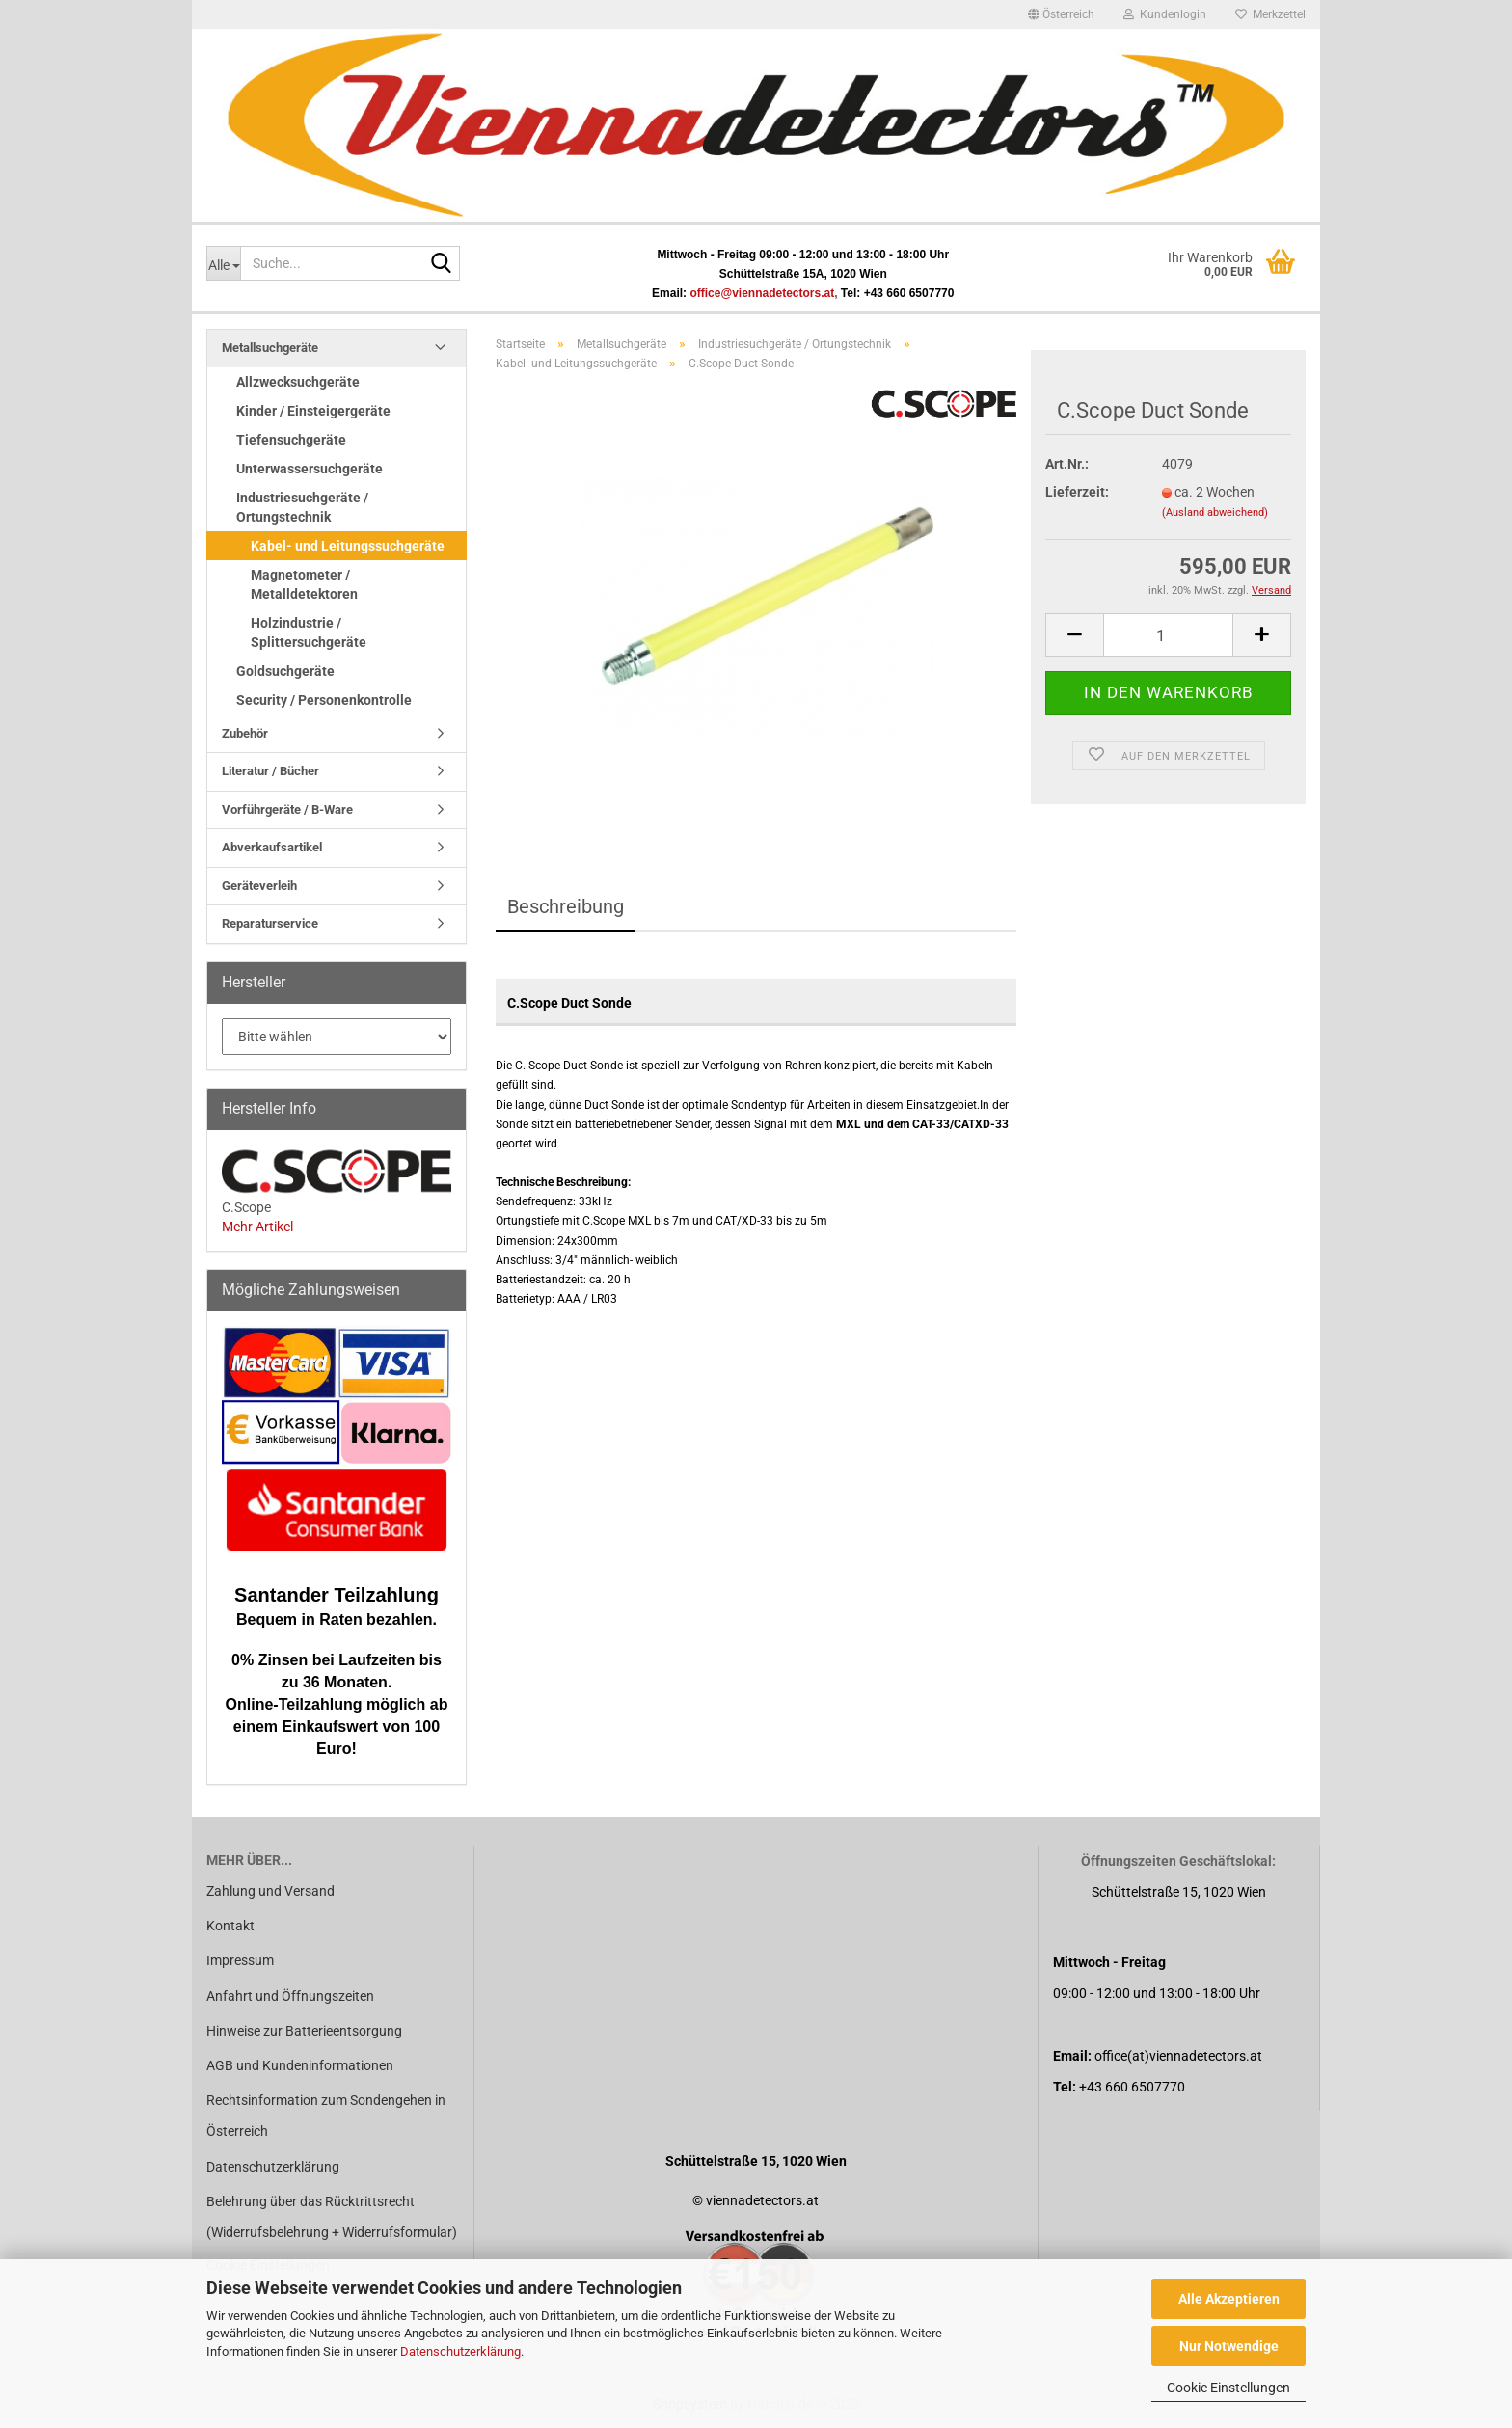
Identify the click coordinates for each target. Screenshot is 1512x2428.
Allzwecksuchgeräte (298, 382)
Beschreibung (565, 906)
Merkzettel (1270, 14)
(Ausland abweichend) (1215, 512)
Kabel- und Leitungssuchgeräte (348, 545)
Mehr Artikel (257, 1226)
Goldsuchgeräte (285, 671)
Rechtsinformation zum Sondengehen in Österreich (326, 2115)
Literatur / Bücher (270, 771)
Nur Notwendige (1229, 2346)
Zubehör (245, 733)
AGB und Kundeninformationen (299, 2065)
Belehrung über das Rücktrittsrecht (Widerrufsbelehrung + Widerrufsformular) (331, 2217)
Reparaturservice (270, 923)
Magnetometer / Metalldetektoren (304, 584)
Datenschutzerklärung (460, 2351)
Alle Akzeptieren (1229, 2299)
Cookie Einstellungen (1228, 2387)
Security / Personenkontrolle (324, 700)
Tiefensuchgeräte (291, 439)
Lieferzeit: (1077, 491)
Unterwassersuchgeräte (309, 468)
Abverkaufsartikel (272, 847)
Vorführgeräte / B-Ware (287, 809)
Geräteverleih (259, 885)
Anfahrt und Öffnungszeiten (290, 1996)
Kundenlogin (1164, 14)
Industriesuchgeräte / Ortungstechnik (302, 507)
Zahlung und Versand (270, 1891)
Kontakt (230, 1925)
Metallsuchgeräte (270, 347)
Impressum (240, 1960)
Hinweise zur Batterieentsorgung (304, 2030)
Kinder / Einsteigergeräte (313, 410)
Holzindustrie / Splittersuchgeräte (308, 632)
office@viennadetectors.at (761, 293)
